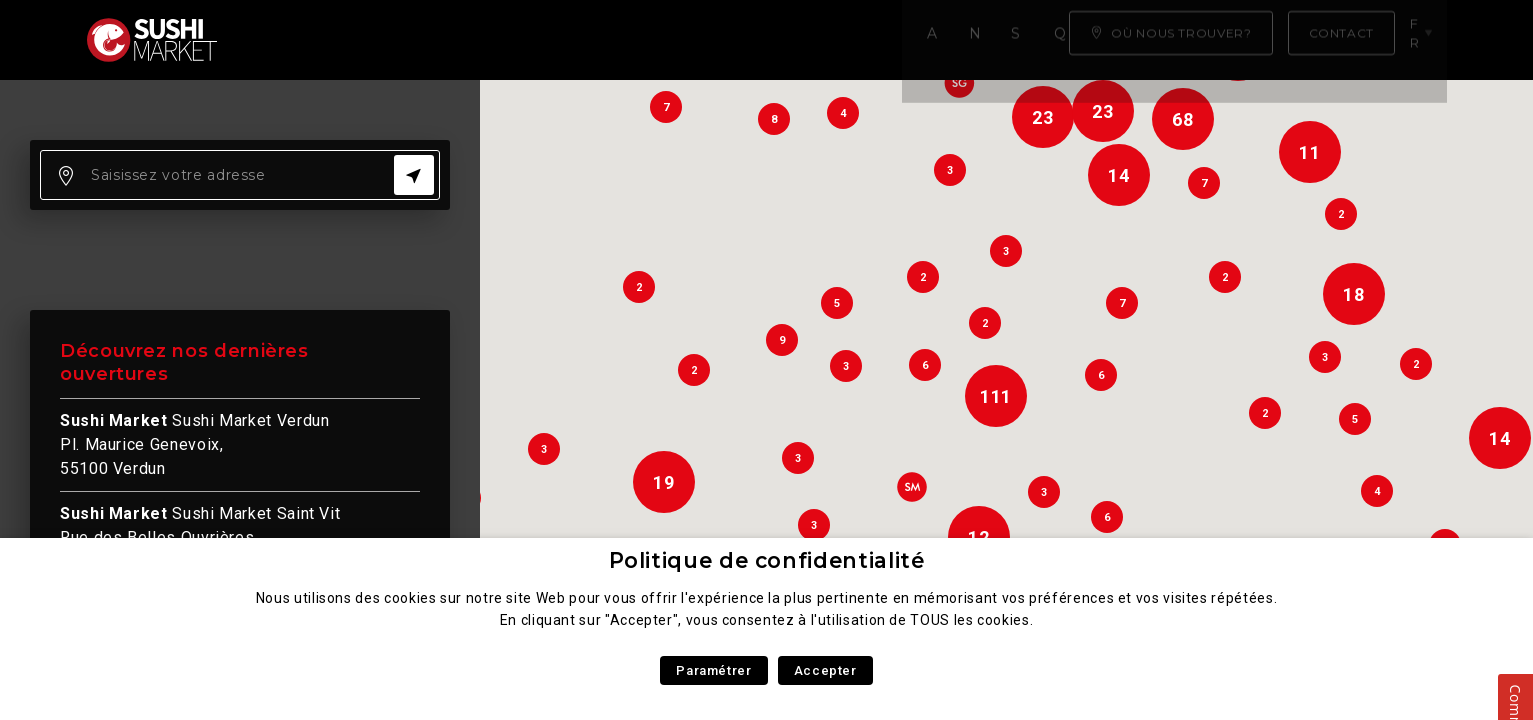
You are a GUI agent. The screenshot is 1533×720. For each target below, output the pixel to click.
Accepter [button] (825, 670)
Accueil (291, 40)
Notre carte (412, 40)
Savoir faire (555, 40)
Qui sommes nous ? (727, 40)
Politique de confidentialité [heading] (767, 560)
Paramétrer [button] (713, 670)
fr (1425, 39)
